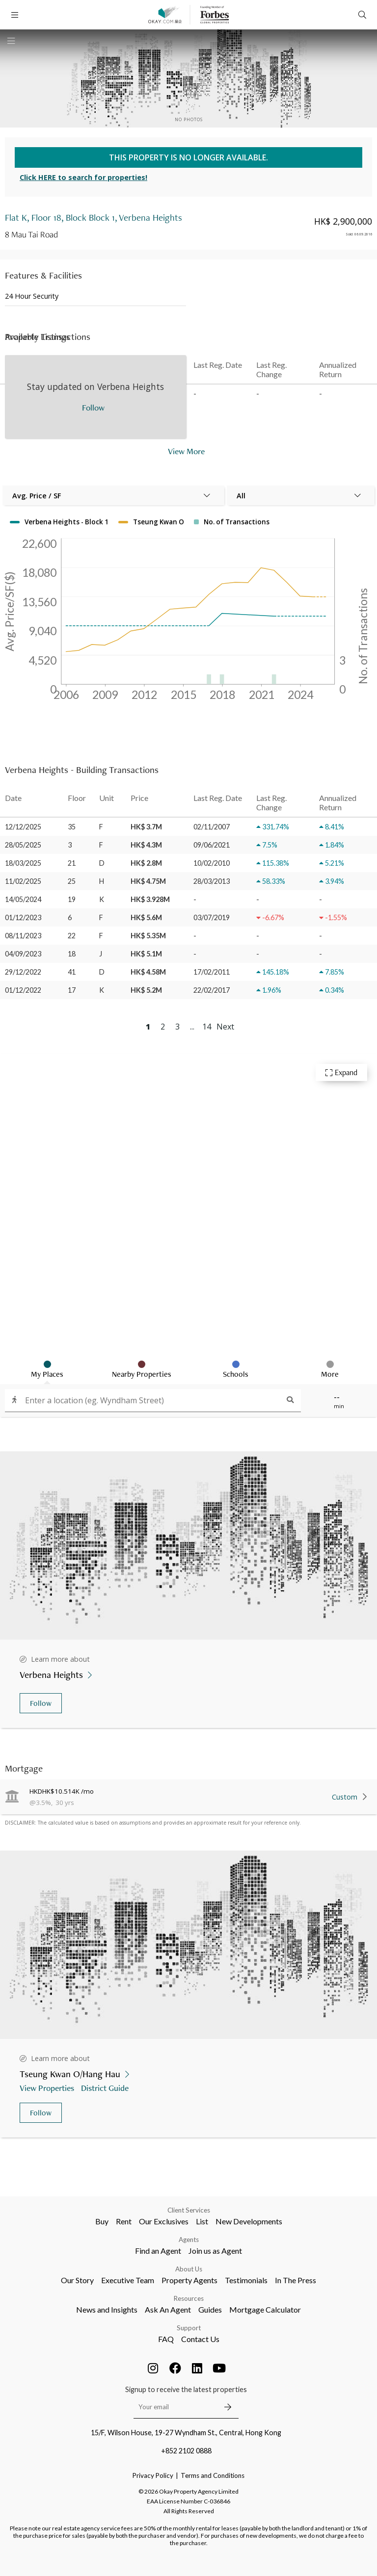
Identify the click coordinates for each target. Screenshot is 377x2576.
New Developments (248, 2221)
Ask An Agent (168, 2309)
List (202, 2221)
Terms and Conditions (212, 2475)
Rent (124, 2221)
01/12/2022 (23, 990)
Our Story (77, 2280)
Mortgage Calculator (265, 2309)
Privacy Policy (153, 2475)
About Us (188, 2269)
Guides (210, 2309)
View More (186, 451)
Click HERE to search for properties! (83, 177)
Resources (189, 2298)
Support (189, 2328)
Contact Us (200, 2339)
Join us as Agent (215, 2250)
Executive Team (127, 2280)
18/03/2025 (23, 863)
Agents (189, 2239)
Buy (101, 2221)
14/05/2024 (23, 899)
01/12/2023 (23, 917)
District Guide (106, 2088)
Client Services (188, 2210)
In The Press (295, 2280)
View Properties (48, 2088)
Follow (41, 1703)
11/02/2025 (23, 881)
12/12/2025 (23, 827)
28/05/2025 (23, 845)
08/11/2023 (23, 935)
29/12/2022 (23, 972)
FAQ (166, 2339)
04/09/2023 (23, 954)
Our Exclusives (163, 2221)
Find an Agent (158, 2250)
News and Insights (106, 2309)
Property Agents (189, 2280)
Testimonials (246, 2280)
